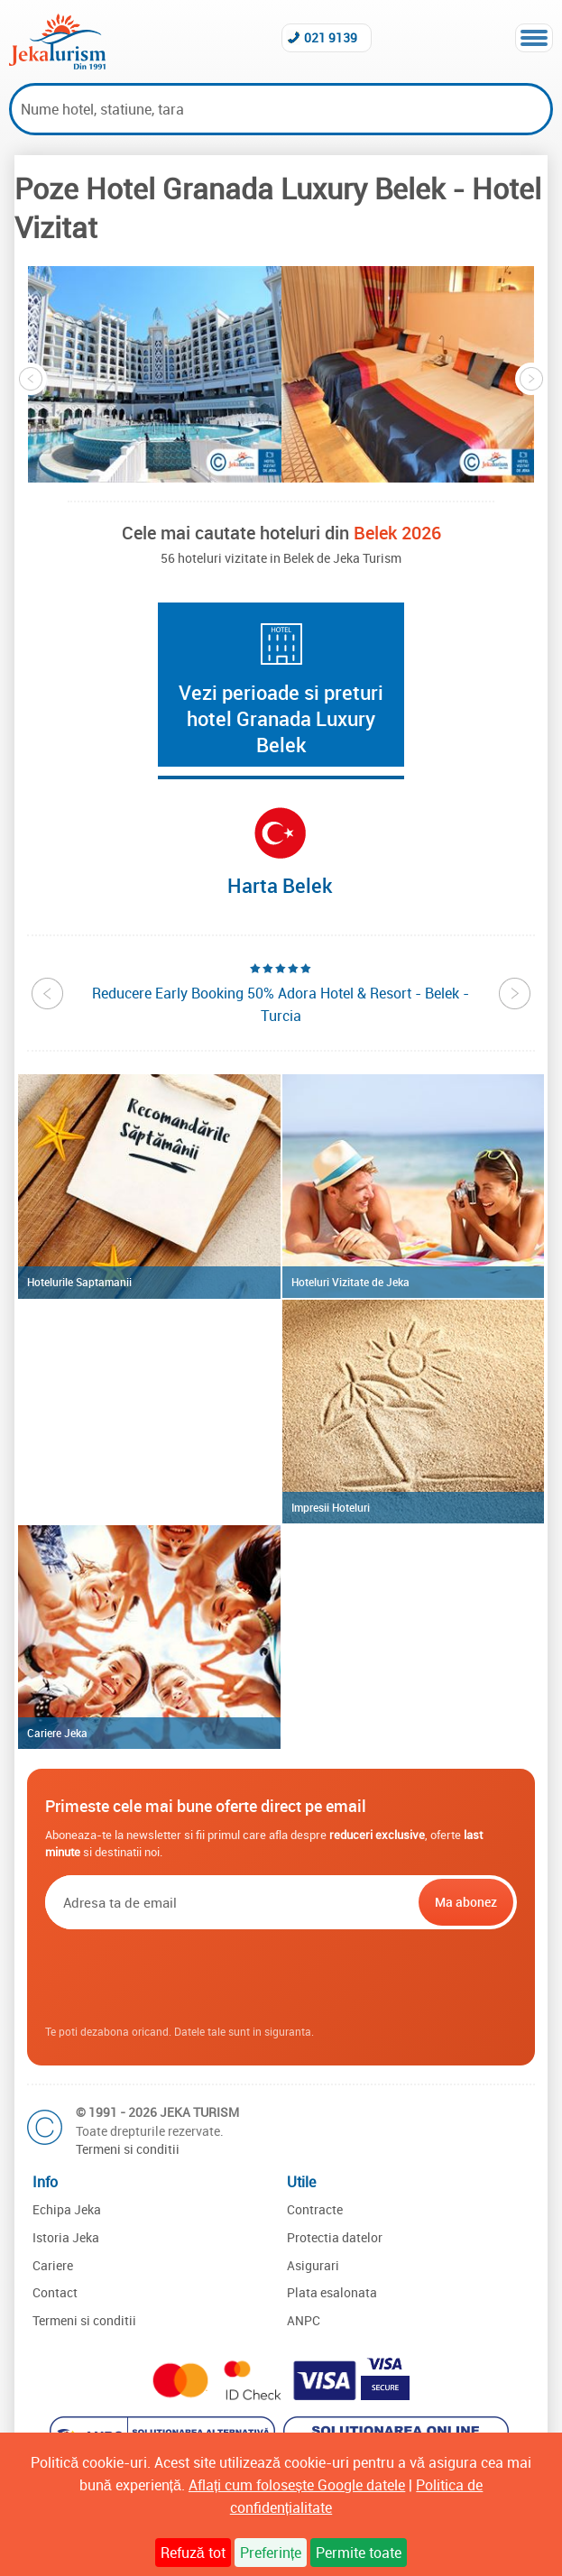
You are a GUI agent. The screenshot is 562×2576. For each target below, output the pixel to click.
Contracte (315, 2209)
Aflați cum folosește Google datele (297, 2485)
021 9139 (330, 37)
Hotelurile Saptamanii (79, 1281)
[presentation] (280, 1978)
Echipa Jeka (66, 2209)
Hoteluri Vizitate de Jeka (350, 1281)
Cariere (52, 2265)
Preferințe (270, 2552)
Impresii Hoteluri (330, 1507)
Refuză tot (193, 2552)
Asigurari (313, 2265)
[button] (154, 374)
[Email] (229, 1902)
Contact (55, 2292)
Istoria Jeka (65, 2237)
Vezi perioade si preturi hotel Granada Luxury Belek (281, 718)
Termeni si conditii (128, 2148)
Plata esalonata (332, 2292)
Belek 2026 (397, 532)
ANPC (303, 2320)
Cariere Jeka (57, 1732)
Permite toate (358, 2552)
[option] (154, 374)
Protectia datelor (334, 2237)
